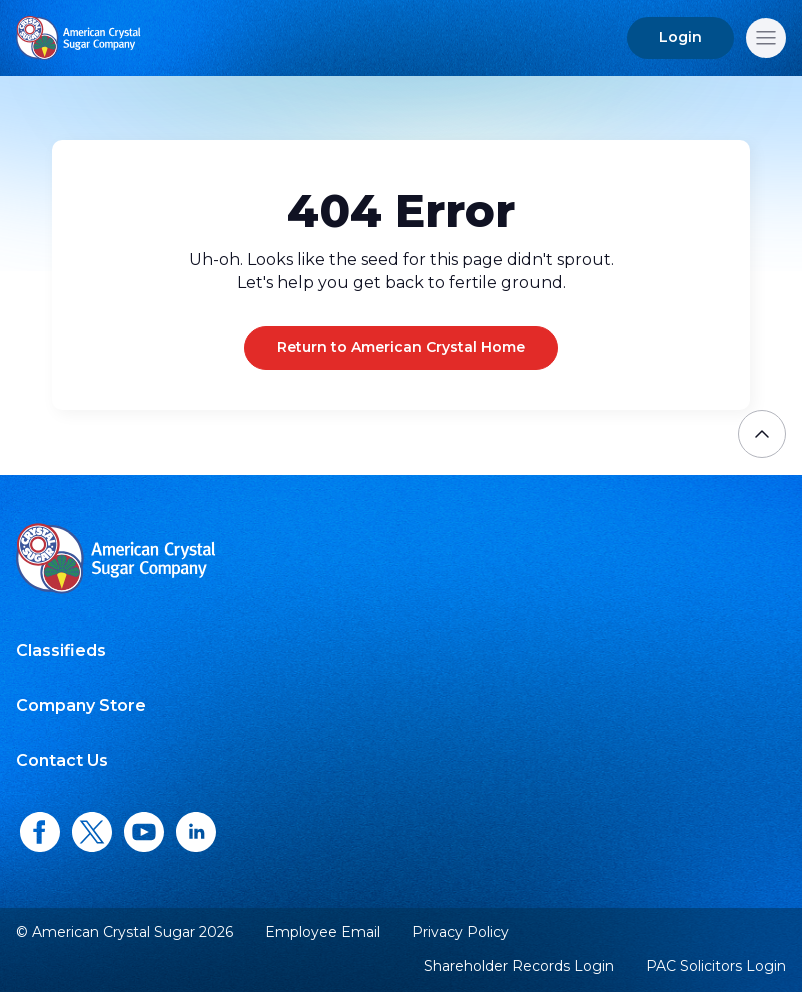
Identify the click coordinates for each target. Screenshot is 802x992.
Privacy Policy (460, 932)
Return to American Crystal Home (401, 347)
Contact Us (62, 760)
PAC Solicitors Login (716, 966)
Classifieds (61, 650)
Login (680, 37)
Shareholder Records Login (519, 966)
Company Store (81, 705)
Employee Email (322, 932)
